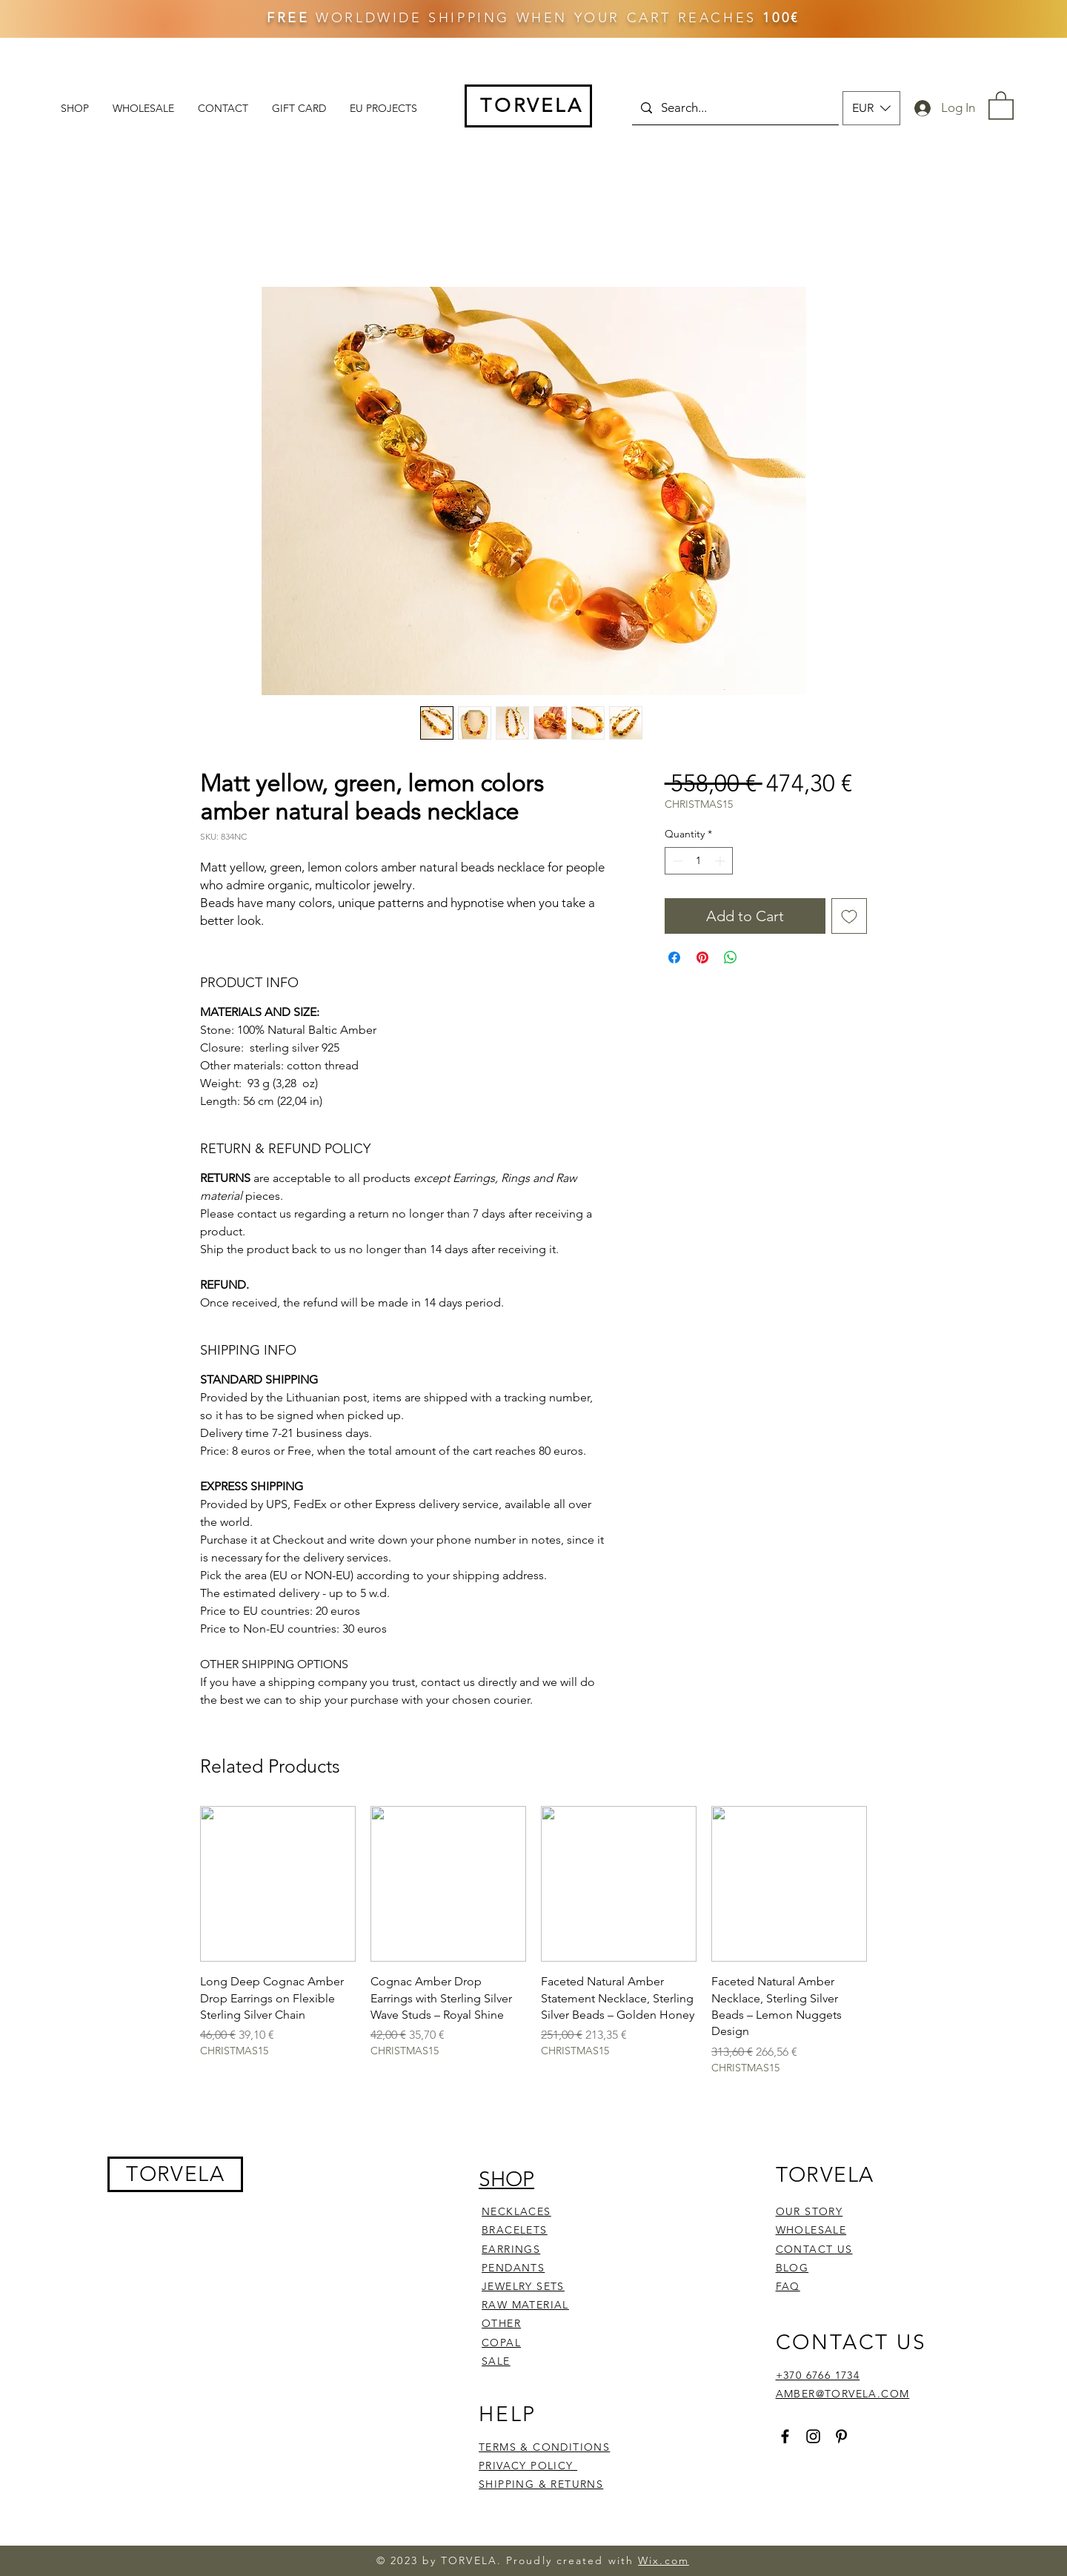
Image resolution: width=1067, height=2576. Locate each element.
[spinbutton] (698, 861)
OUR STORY (809, 2211)
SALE (496, 2361)
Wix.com (663, 2560)
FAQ (788, 2286)
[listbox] (871, 108)
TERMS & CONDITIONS (544, 2447)
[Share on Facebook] (674, 957)
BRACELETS (515, 2230)
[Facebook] (785, 2436)
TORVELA (175, 2174)
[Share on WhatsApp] (730, 957)
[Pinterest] (841, 2436)
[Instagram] (813, 2436)
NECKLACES (516, 2211)
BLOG (792, 2267)
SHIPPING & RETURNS (541, 2484)
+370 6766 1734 (818, 2375)
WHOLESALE (811, 2230)
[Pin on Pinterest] (702, 957)
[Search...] (734, 108)
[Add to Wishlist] (849, 916)
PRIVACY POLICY (528, 2465)
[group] (533, 1940)
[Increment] (721, 861)
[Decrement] (676, 861)
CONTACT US (814, 2249)
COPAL (501, 2342)
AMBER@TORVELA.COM (843, 2393)
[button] (871, 108)
